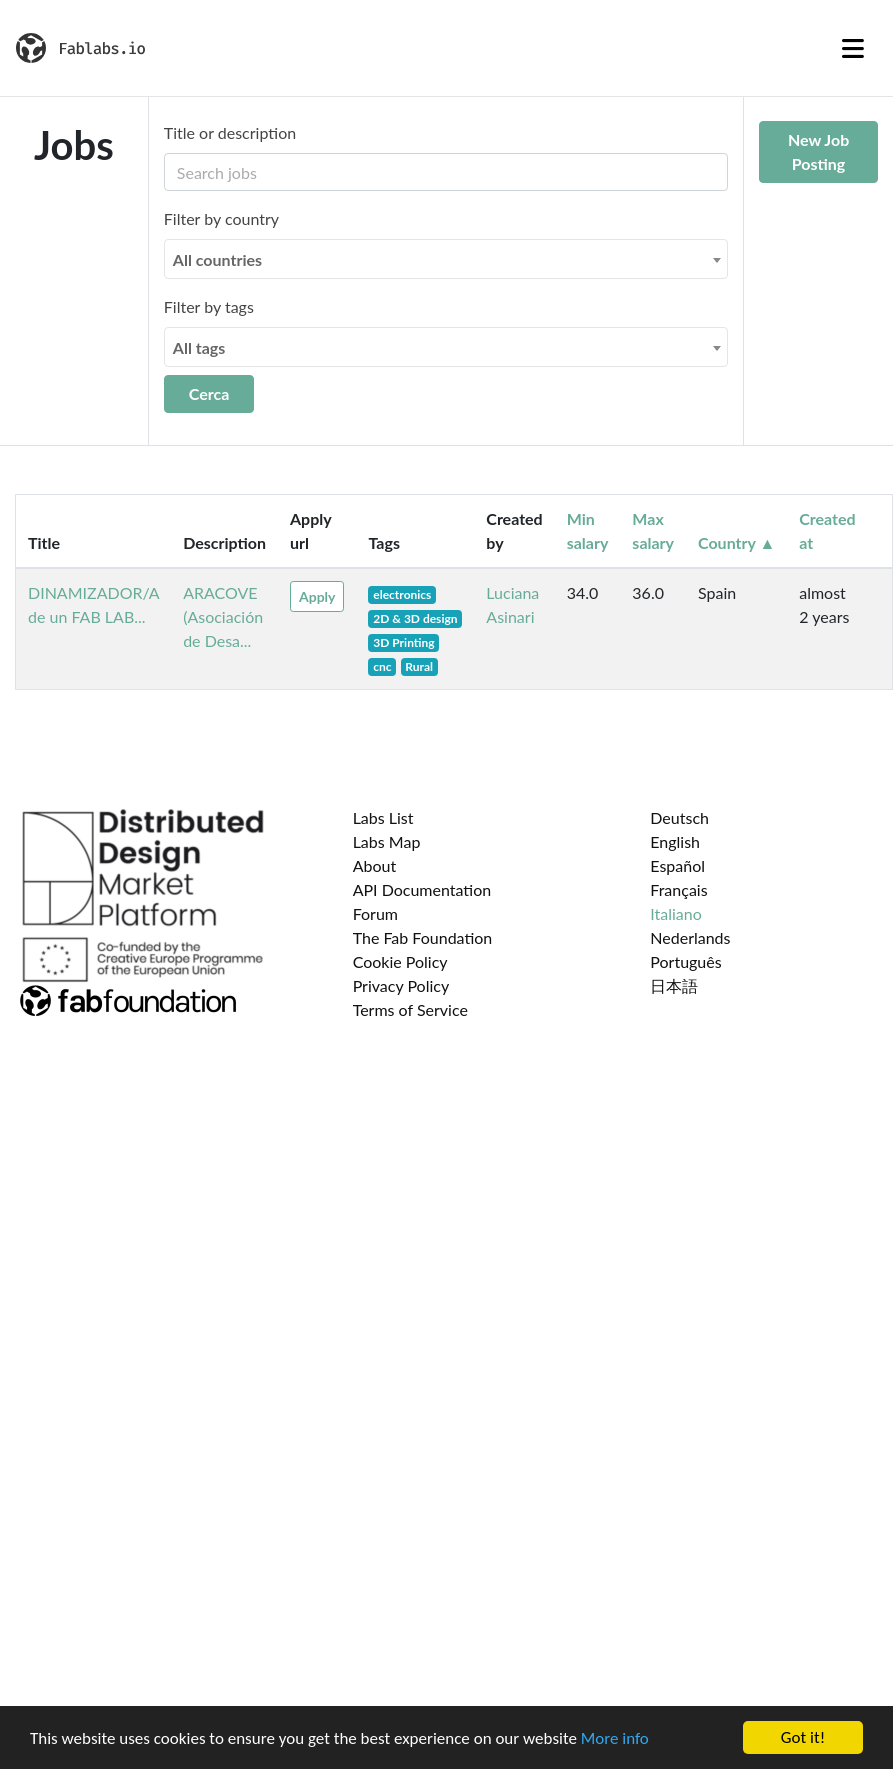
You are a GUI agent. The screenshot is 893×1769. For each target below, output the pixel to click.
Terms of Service (410, 1009)
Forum (375, 913)
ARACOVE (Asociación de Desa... (223, 616)
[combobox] (446, 259)
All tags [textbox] (199, 347)
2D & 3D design (415, 618)
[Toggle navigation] (853, 48)
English (675, 841)
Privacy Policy (401, 985)
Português (685, 961)
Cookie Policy (400, 961)
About (375, 865)
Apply (317, 596)
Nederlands (690, 937)
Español (677, 865)
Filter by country (221, 218)
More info (615, 1738)
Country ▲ (736, 542)
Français (678, 889)
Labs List (383, 817)
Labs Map (387, 841)
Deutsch (679, 817)
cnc (382, 666)
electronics (402, 594)
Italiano (676, 913)
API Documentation (422, 889)
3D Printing (403, 642)
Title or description (230, 132)
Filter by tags (209, 306)
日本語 (674, 985)
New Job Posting (818, 151)
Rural (419, 666)
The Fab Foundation (423, 937)
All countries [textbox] (217, 259)
